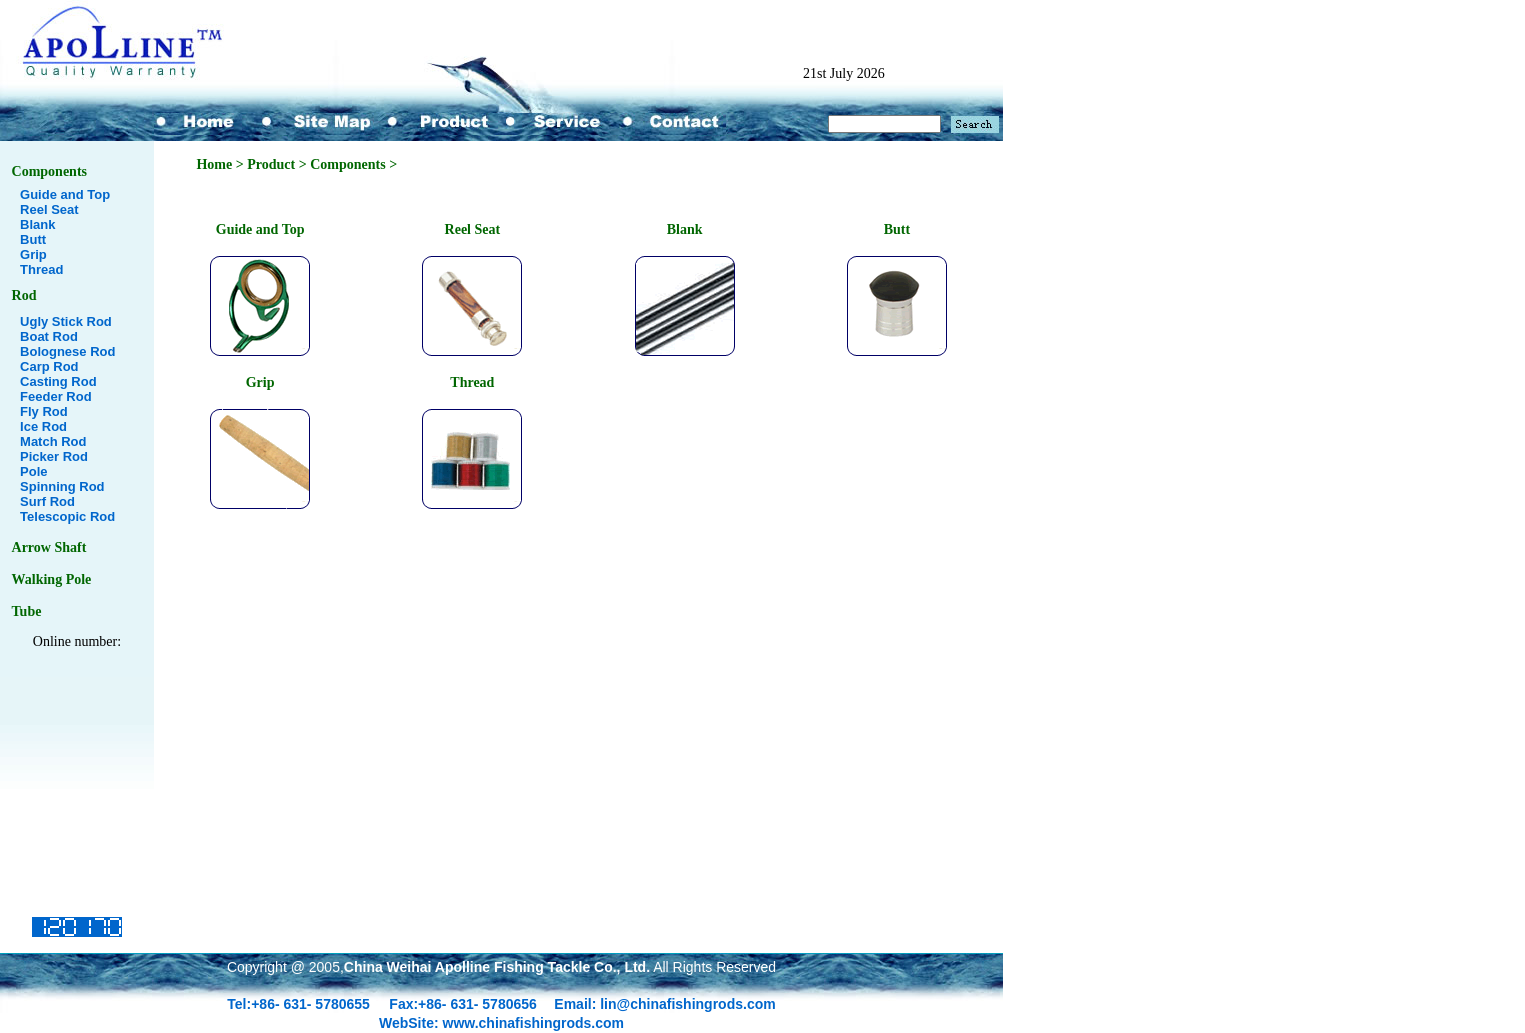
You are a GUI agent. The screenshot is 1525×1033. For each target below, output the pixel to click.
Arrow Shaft (49, 547)
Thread (41, 269)
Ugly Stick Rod (66, 321)
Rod (24, 295)
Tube (27, 611)
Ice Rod (43, 426)
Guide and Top (65, 194)
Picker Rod (54, 456)
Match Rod (53, 441)
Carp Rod (49, 366)
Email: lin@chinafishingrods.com (664, 1004)
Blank (37, 224)
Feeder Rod (56, 396)
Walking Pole (52, 579)
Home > (221, 164)
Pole (33, 471)
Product (271, 164)
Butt (33, 239)
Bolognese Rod (67, 351)
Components (49, 171)
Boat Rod (49, 336)
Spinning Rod (62, 486)
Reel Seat (49, 209)
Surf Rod (47, 501)
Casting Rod (58, 381)
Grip (33, 254)
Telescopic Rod (67, 516)
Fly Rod (44, 411)
